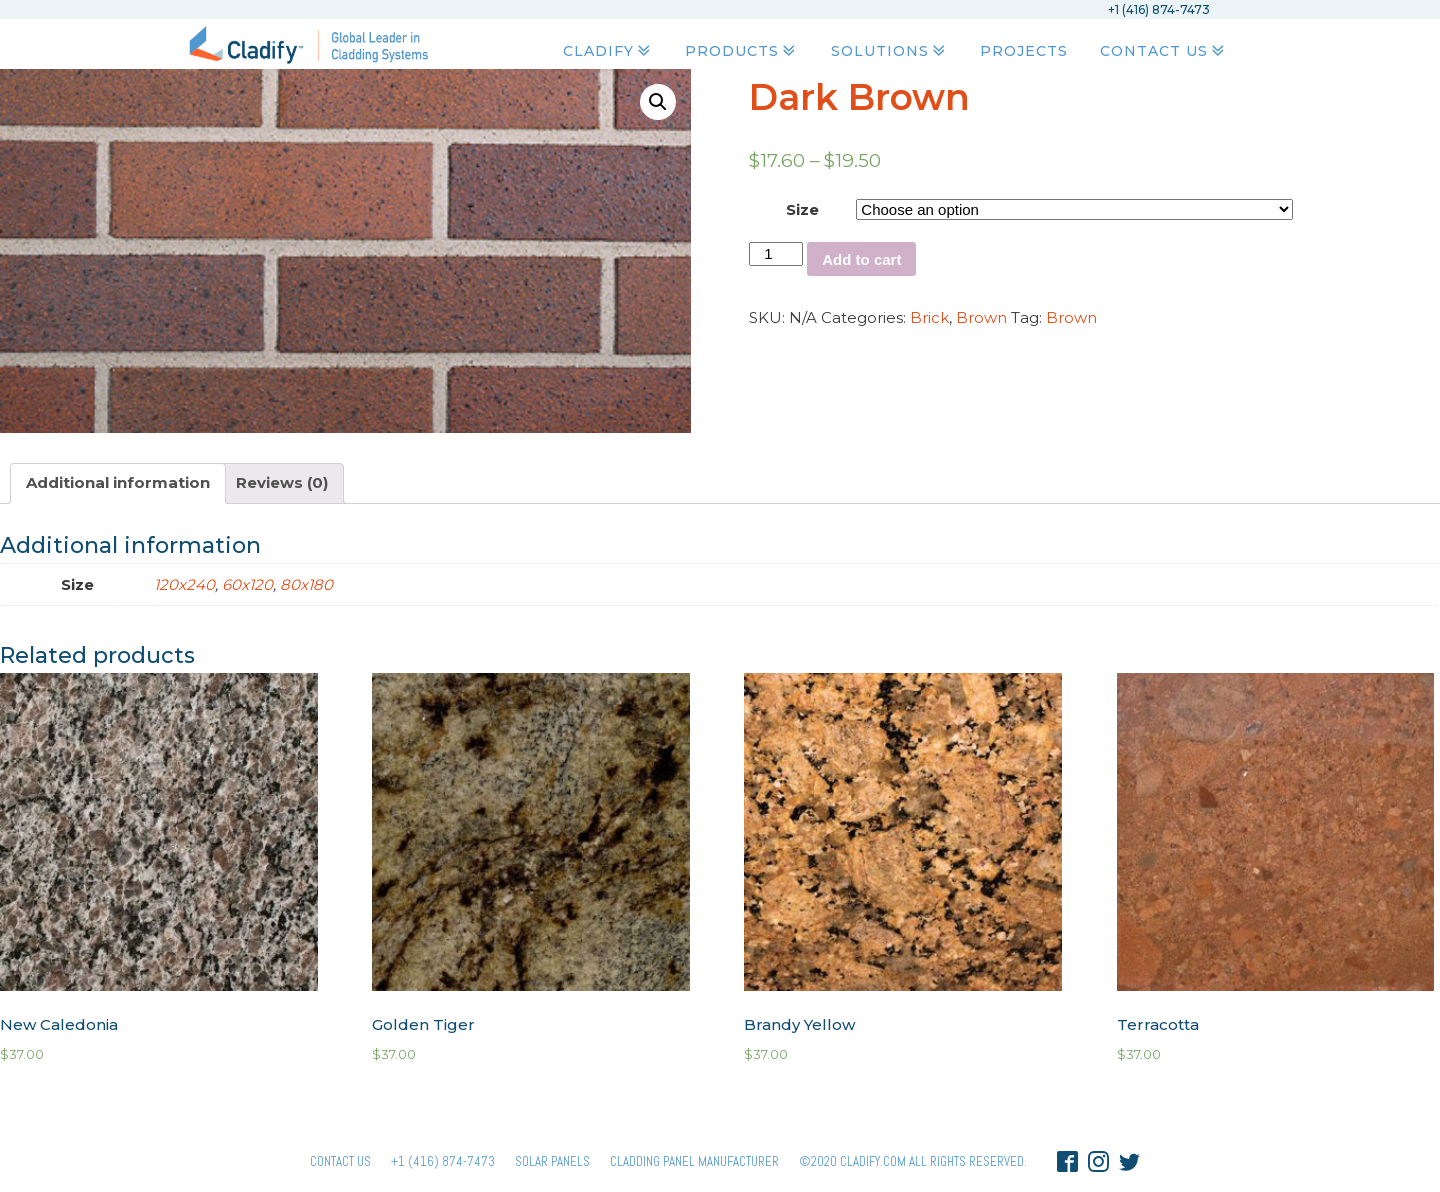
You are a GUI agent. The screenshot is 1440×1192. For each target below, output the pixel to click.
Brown (981, 317)
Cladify (608, 51)
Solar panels (552, 1161)
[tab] (118, 483)
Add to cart (861, 259)
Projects (1024, 51)
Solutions (890, 51)
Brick (929, 317)
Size (802, 209)
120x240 (184, 584)
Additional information (118, 482)
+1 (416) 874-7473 (443, 1161)
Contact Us (1164, 51)
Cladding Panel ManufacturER (694, 1161)
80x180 (306, 584)
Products (742, 51)
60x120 (247, 584)
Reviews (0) (282, 482)
